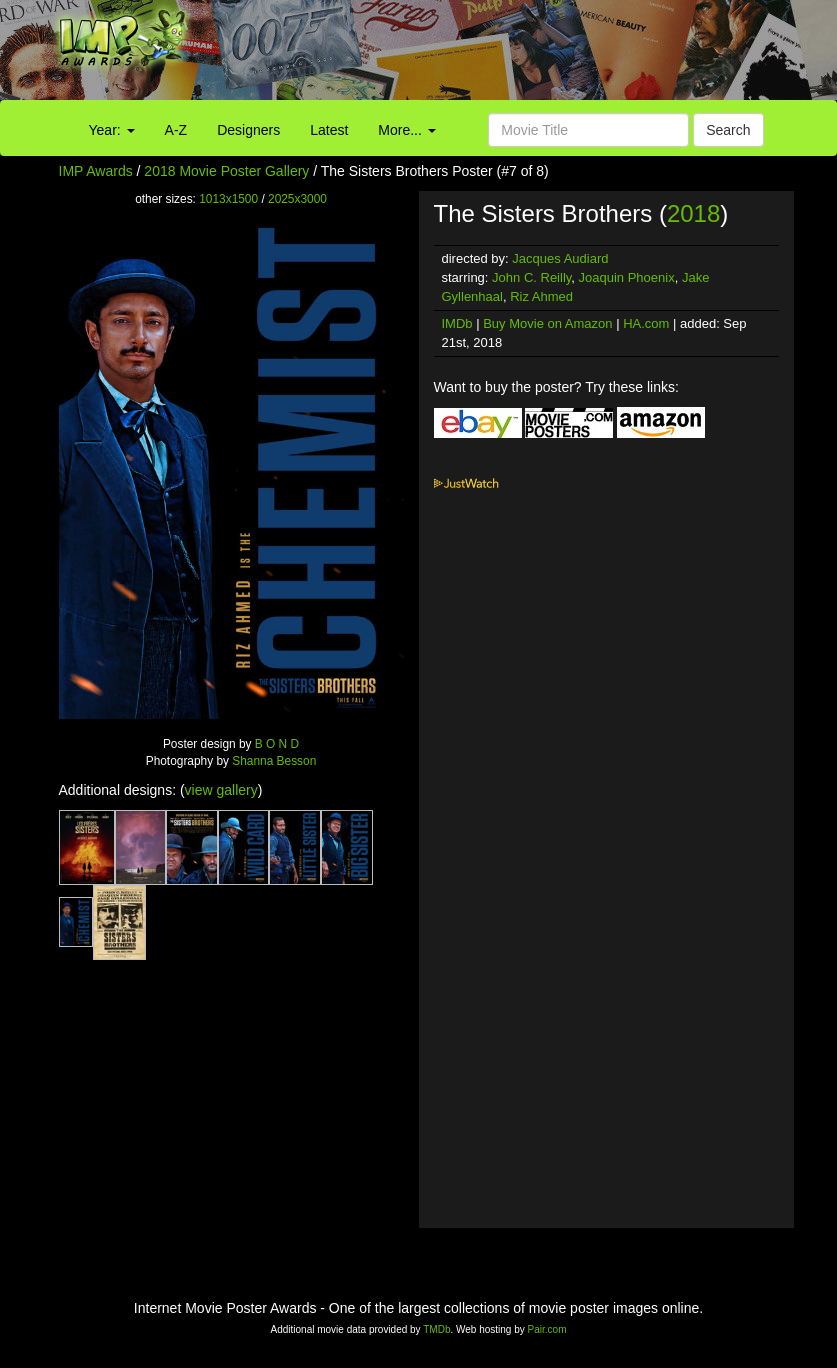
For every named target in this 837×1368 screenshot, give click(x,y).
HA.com (646, 323)
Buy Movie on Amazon (547, 323)
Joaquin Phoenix (627, 277)
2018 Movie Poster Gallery (226, 171)
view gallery (221, 790)
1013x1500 (228, 199)
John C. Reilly (531, 277)
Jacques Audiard (560, 258)
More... (406, 130)
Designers (248, 130)
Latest (329, 130)
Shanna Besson (274, 761)
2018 (693, 213)
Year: (112, 130)
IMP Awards (96, 171)
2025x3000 (297, 199)
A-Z (176, 130)
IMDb (457, 323)
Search (728, 130)
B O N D (277, 744)
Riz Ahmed (541, 296)
